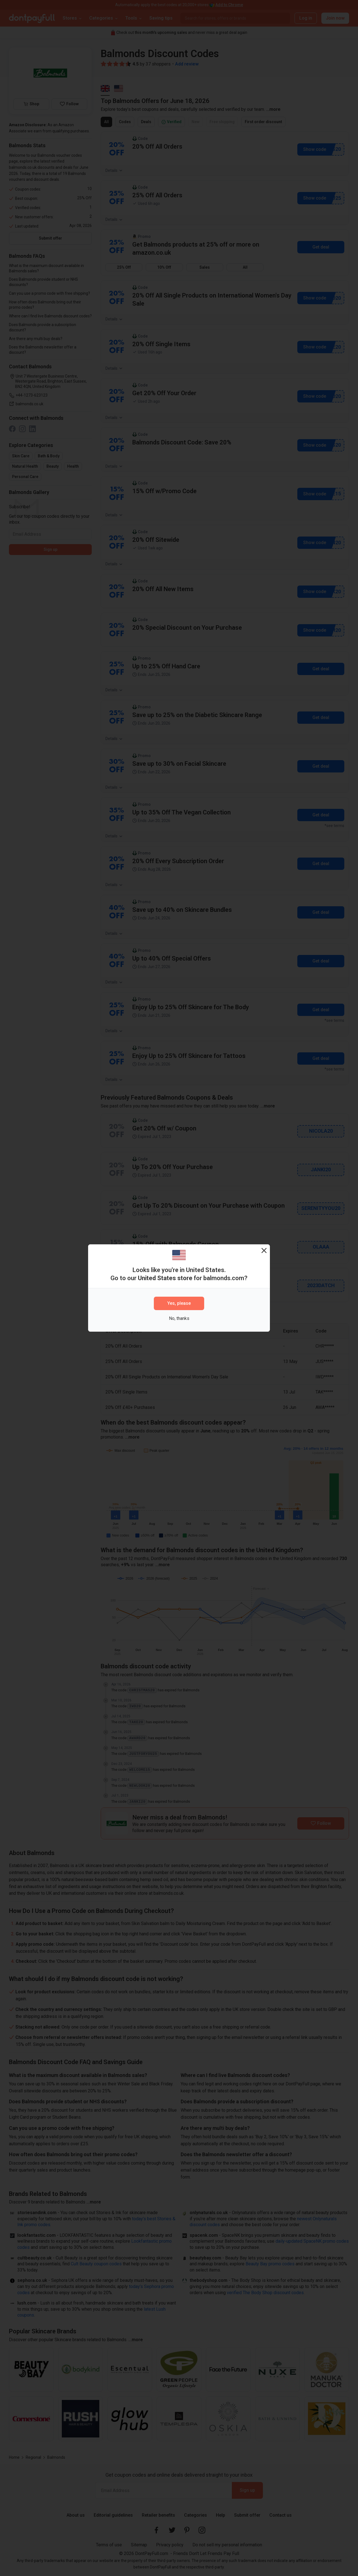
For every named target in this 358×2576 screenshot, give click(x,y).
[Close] (264, 1250)
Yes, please (179, 1303)
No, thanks (179, 1318)
